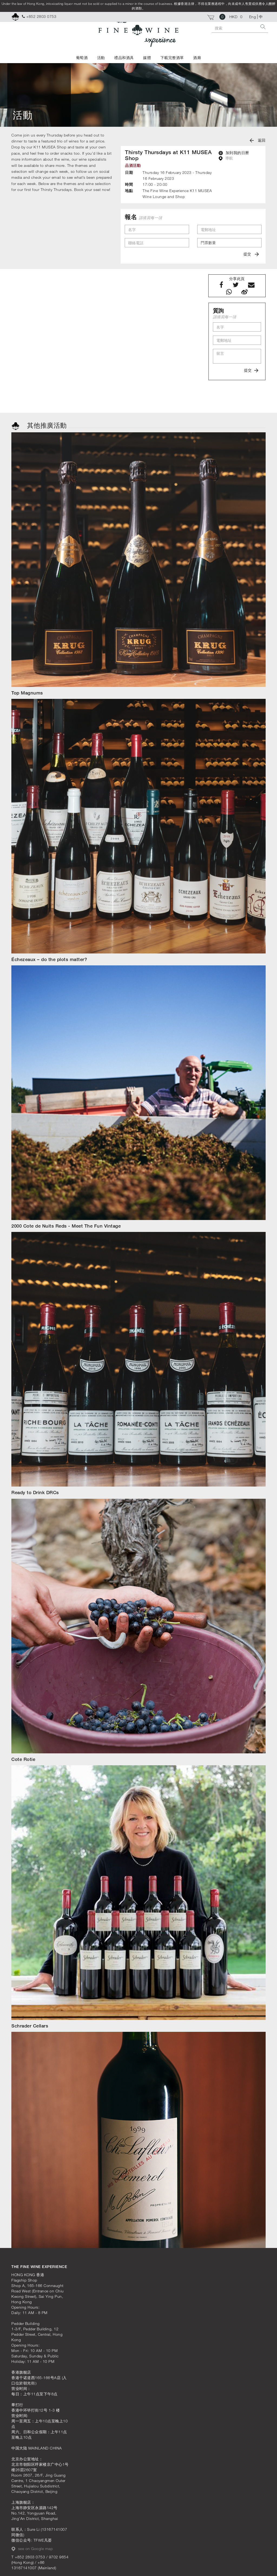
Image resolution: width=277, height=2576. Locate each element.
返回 (258, 140)
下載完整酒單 (172, 57)
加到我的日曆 (234, 152)
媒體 (147, 57)
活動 (101, 57)
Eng (252, 16)
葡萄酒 (82, 57)
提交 (251, 254)
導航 (226, 158)
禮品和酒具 (124, 57)
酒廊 (197, 57)
